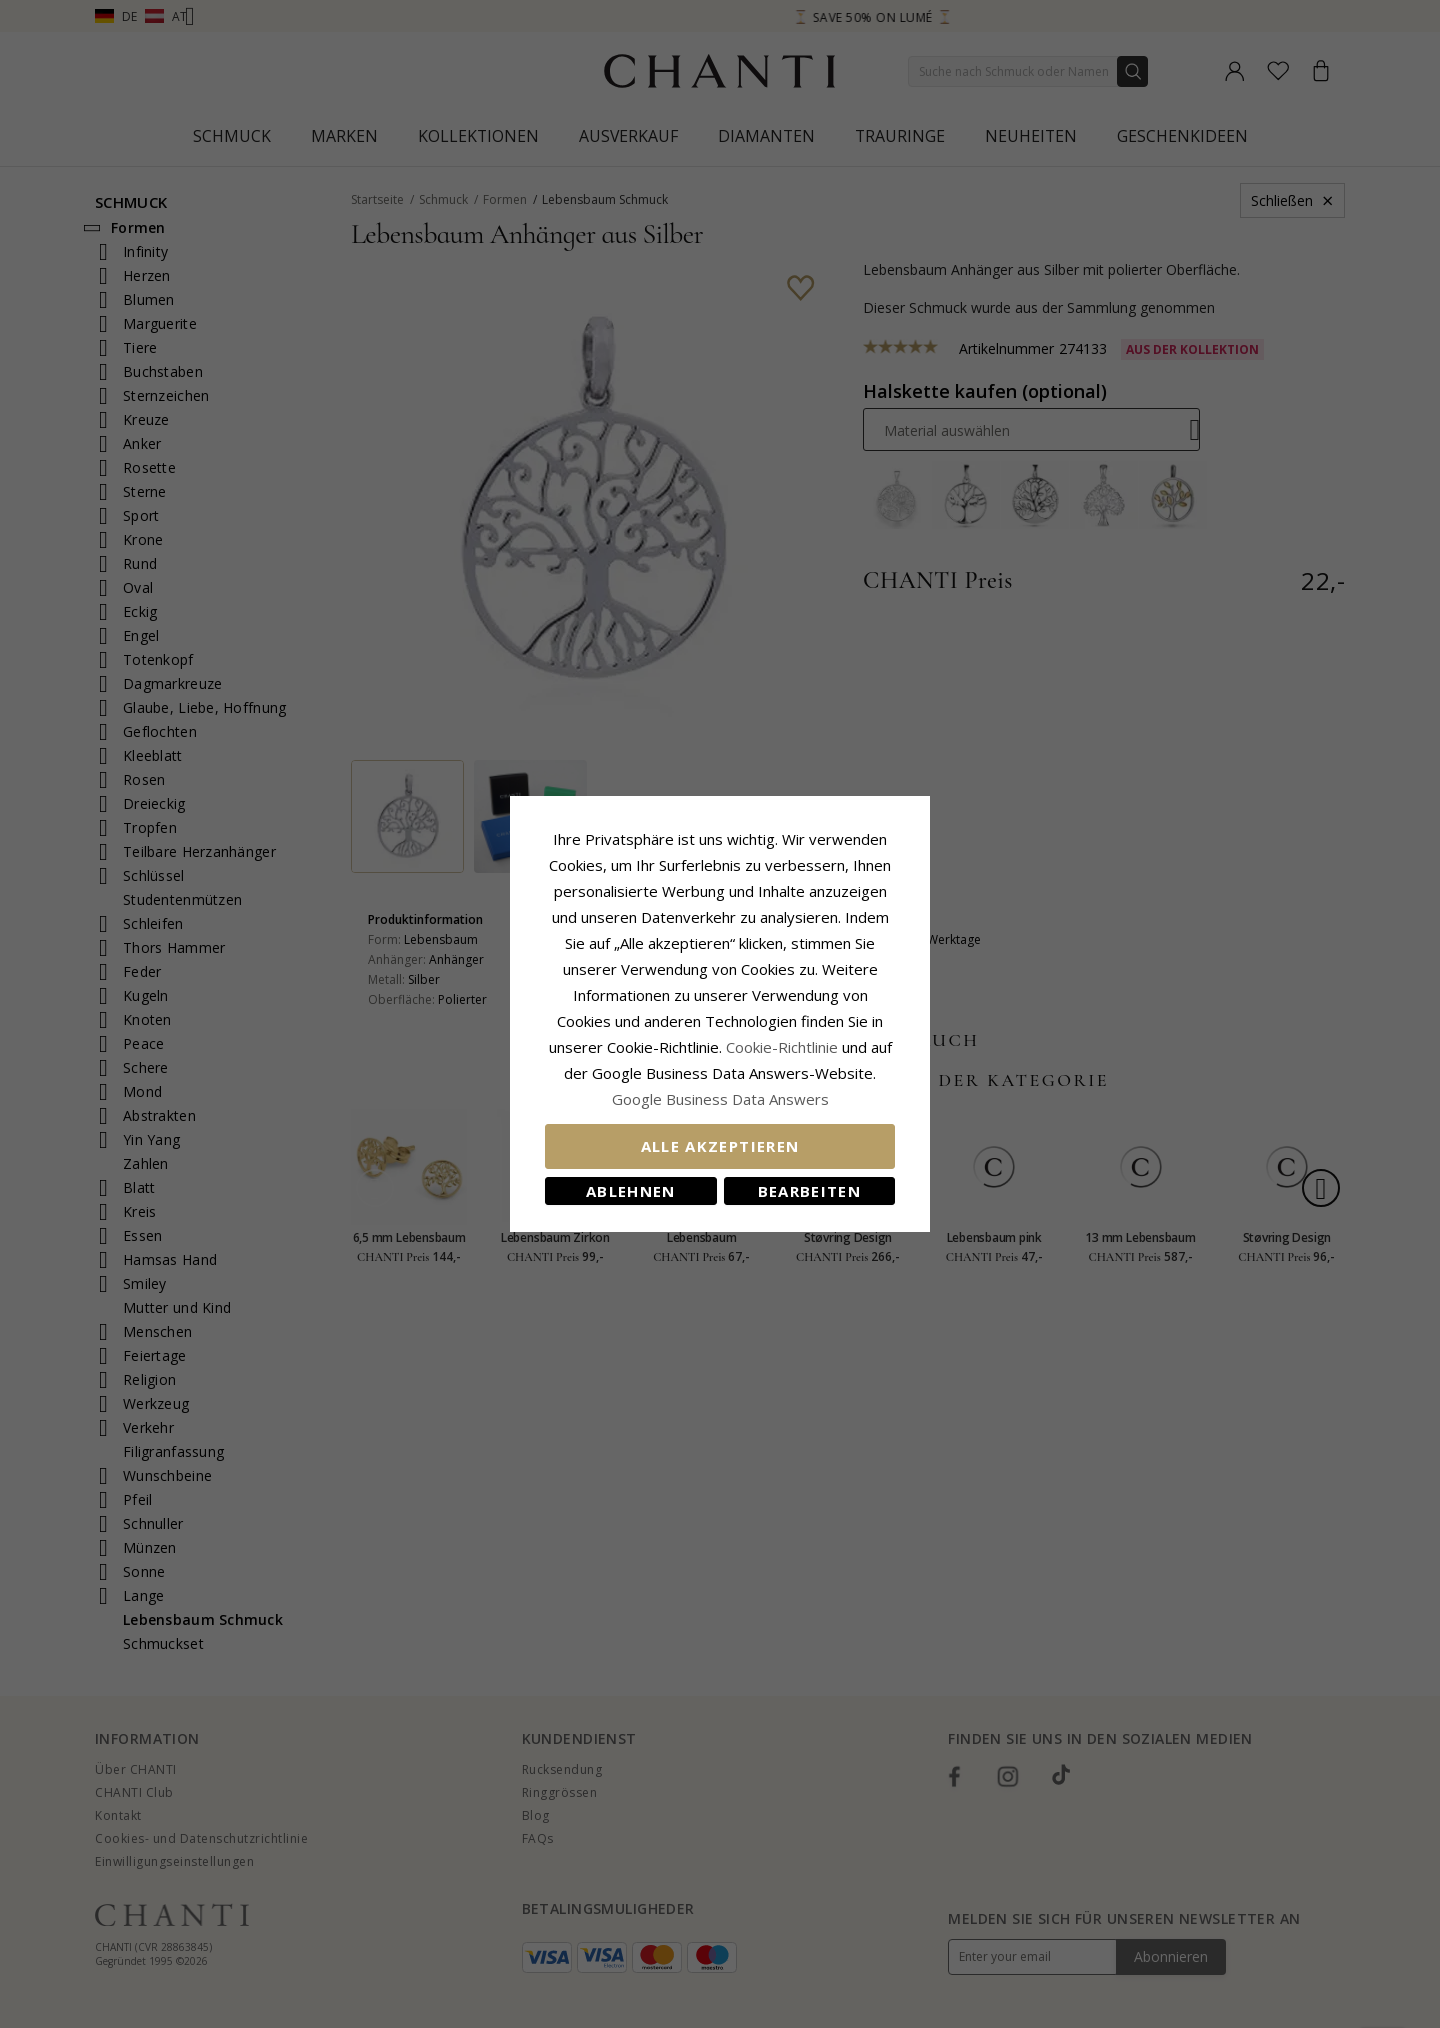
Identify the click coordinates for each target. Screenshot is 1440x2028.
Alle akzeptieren (720, 1146)
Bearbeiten (810, 1191)
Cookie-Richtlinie (782, 1047)
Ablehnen (631, 1191)
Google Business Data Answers (720, 1099)
